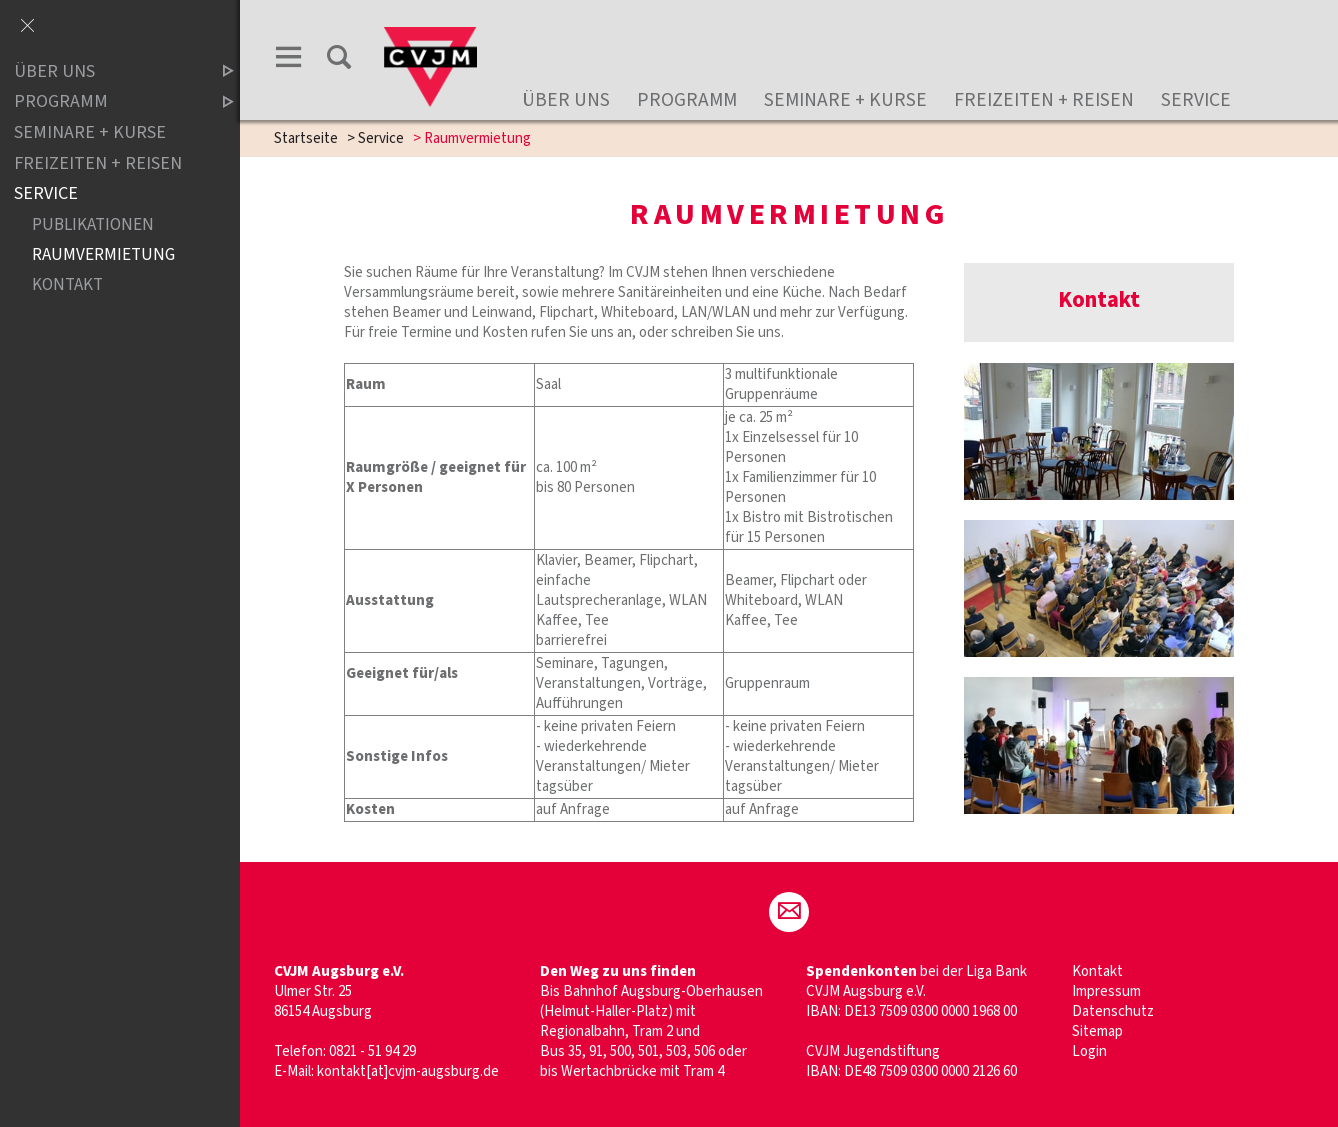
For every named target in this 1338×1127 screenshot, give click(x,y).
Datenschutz (1113, 1011)
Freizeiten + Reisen (1044, 100)
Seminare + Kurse (845, 100)
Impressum (1106, 991)
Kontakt (1097, 971)
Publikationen (93, 224)
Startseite (306, 138)
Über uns (566, 100)
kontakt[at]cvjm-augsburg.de (408, 1071)
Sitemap (1097, 1031)
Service (1196, 100)
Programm (687, 100)
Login (1089, 1051)
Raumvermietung (103, 254)
